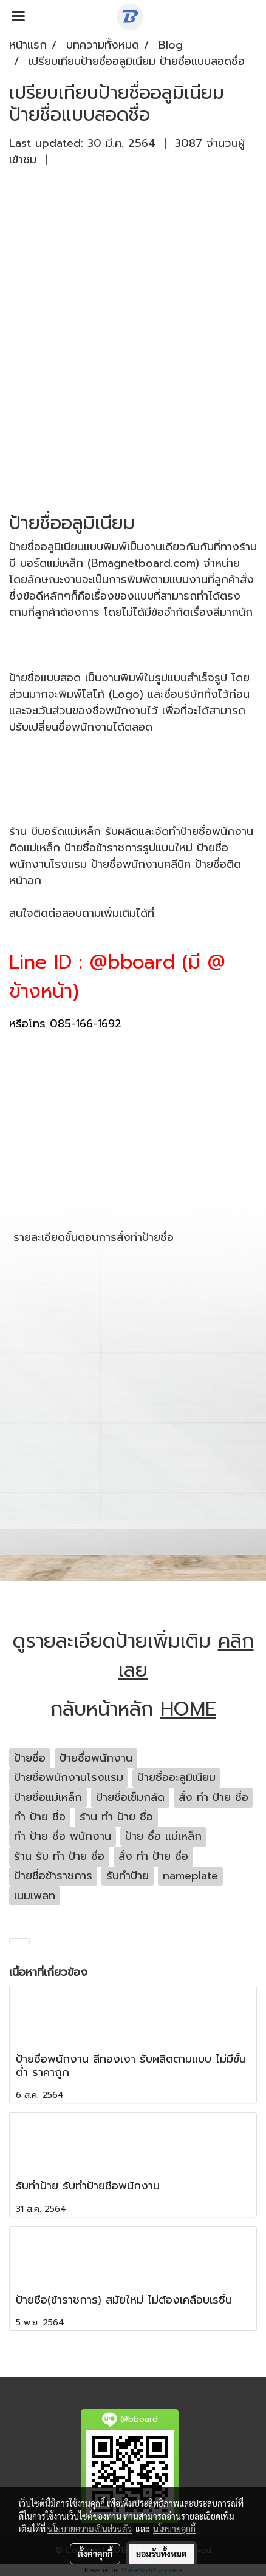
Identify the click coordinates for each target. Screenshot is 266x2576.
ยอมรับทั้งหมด (161, 2553)
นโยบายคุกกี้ (174, 2528)
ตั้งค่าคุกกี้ (95, 2553)
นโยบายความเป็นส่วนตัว (89, 2528)
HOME (188, 1709)
